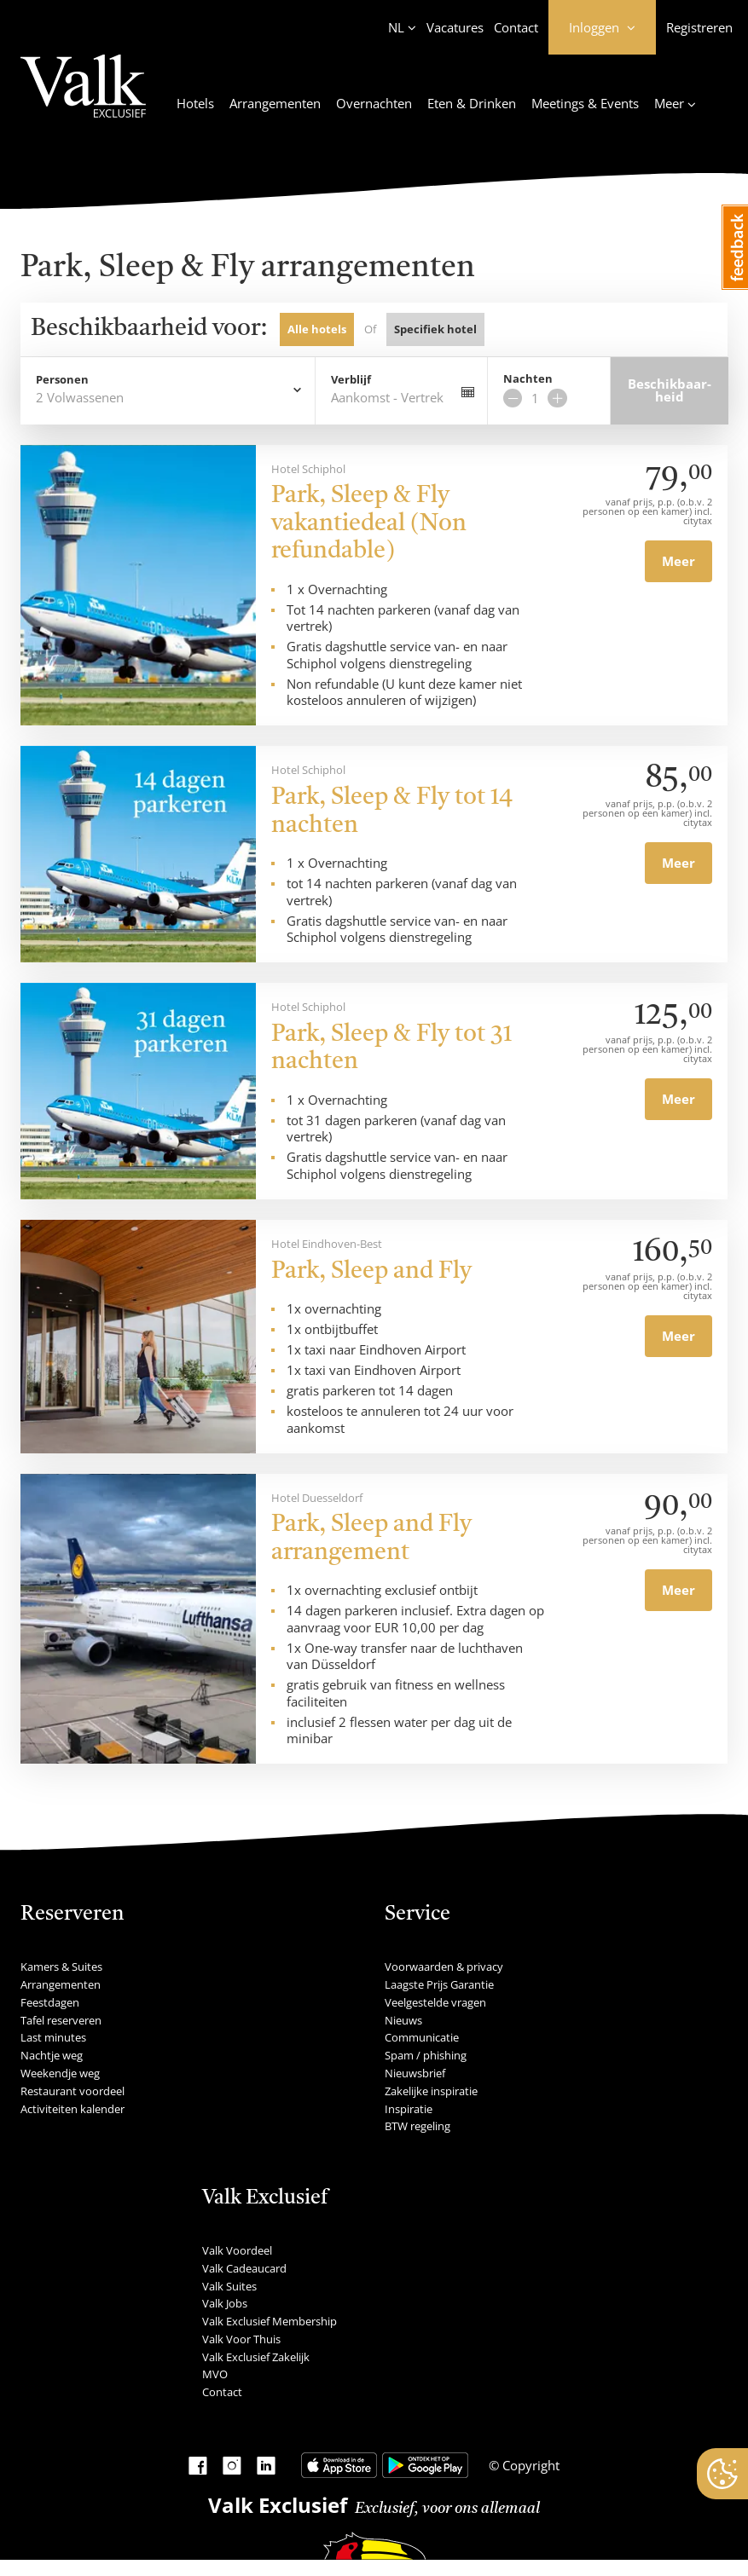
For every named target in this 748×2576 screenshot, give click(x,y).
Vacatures (455, 27)
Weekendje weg (60, 2073)
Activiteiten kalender (72, 2109)
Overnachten (374, 103)
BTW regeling (417, 2126)
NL (396, 27)
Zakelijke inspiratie (431, 2091)
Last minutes (53, 2037)
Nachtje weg (51, 2055)
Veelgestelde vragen (435, 2002)
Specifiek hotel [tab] (435, 329)
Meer (678, 560)
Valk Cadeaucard (244, 2268)
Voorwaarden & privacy (444, 1966)
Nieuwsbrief (415, 2073)
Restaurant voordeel (72, 2091)
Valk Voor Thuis (241, 2339)
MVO (215, 2374)
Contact (516, 27)
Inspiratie (408, 2109)
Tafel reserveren (60, 2020)
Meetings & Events (585, 103)
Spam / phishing (426, 2055)
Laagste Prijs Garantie (439, 1984)
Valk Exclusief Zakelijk (256, 2357)
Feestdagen (49, 2002)
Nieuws (403, 2020)
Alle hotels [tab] (316, 329)
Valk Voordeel (237, 2250)
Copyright (529, 2465)
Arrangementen (275, 103)
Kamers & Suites (61, 1966)
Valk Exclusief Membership (269, 2321)
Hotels (195, 103)
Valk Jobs (224, 2303)
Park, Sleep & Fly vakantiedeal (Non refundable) (369, 523)
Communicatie (422, 2037)
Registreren (699, 27)
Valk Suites (229, 2286)
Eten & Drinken (471, 103)
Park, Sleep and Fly (371, 1272)
